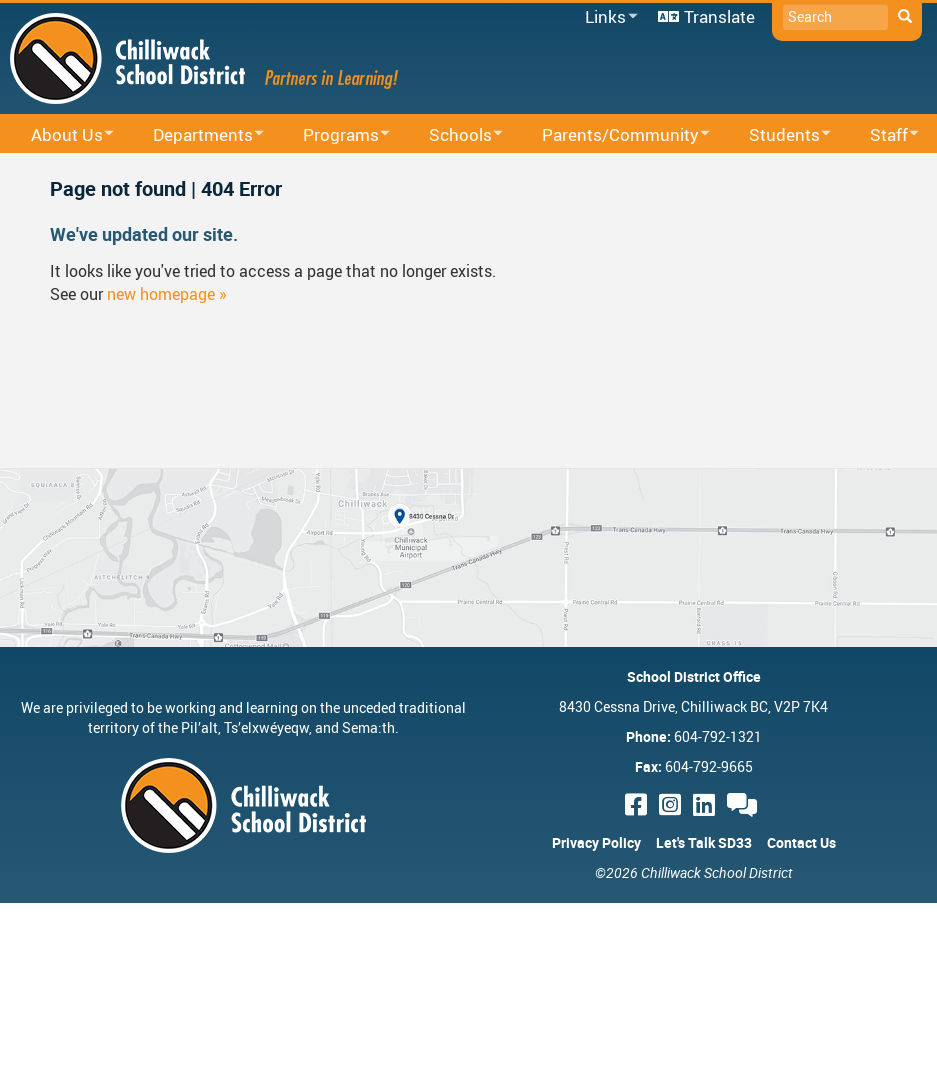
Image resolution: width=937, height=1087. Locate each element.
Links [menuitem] (608, 17)
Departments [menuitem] (195, 135)
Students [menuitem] (777, 135)
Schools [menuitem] (453, 135)
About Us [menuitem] (59, 135)
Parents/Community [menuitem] (613, 135)
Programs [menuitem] (333, 135)
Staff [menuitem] (881, 135)
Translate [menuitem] (719, 16)
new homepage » (167, 294)
